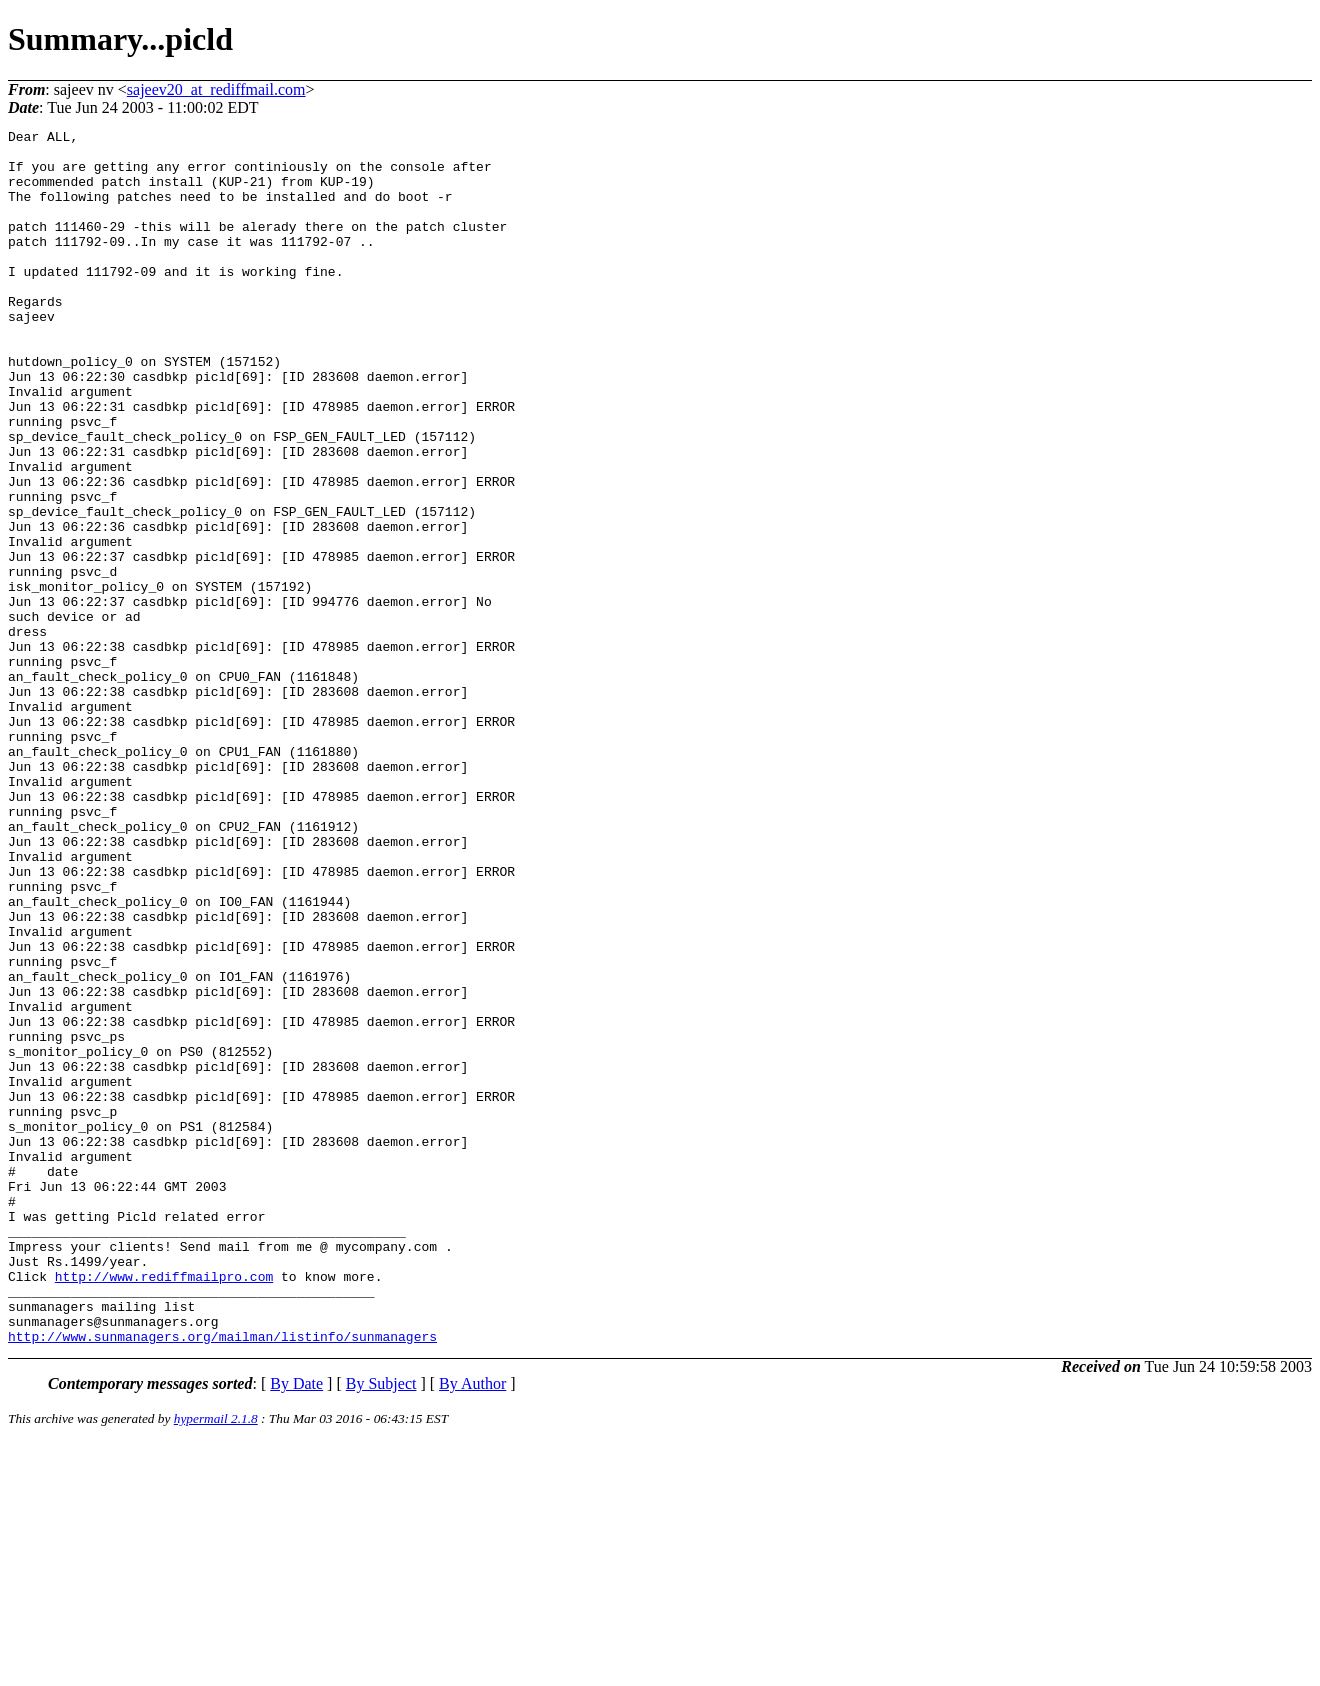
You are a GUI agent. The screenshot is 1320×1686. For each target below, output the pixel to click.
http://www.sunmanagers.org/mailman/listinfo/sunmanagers (222, 1579)
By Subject (381, 1626)
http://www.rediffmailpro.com (164, 1507)
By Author (472, 1626)
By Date (296, 1626)
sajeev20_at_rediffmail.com (216, 89)
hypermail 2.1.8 (216, 1661)
